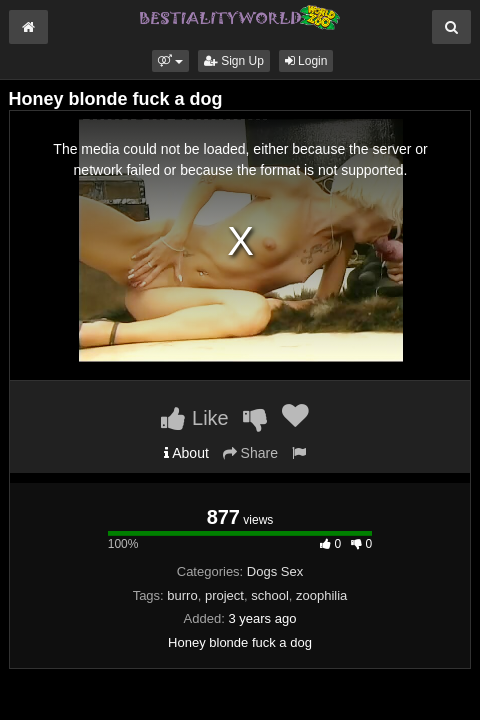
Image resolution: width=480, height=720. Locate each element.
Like (194, 418)
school (270, 595)
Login (306, 61)
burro (182, 595)
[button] (170, 61)
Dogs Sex (275, 571)
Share (250, 453)
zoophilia (321, 595)
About (186, 453)
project (224, 595)
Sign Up (234, 61)
